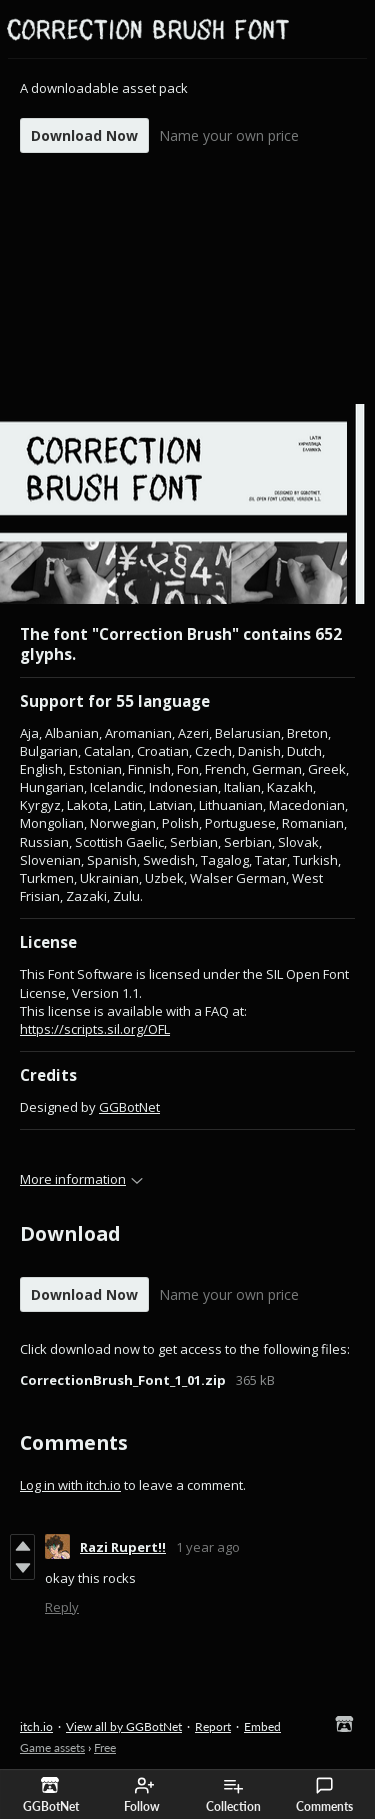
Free (105, 1747)
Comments (324, 1795)
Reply (62, 1607)
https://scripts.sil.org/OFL (95, 1029)
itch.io (36, 1726)
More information (81, 1179)
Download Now (84, 135)
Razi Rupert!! (123, 1547)
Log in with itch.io (70, 1485)
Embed (262, 1726)
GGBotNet (129, 1107)
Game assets (52, 1747)
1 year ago (208, 1547)
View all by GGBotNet (124, 1726)
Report (213, 1726)
